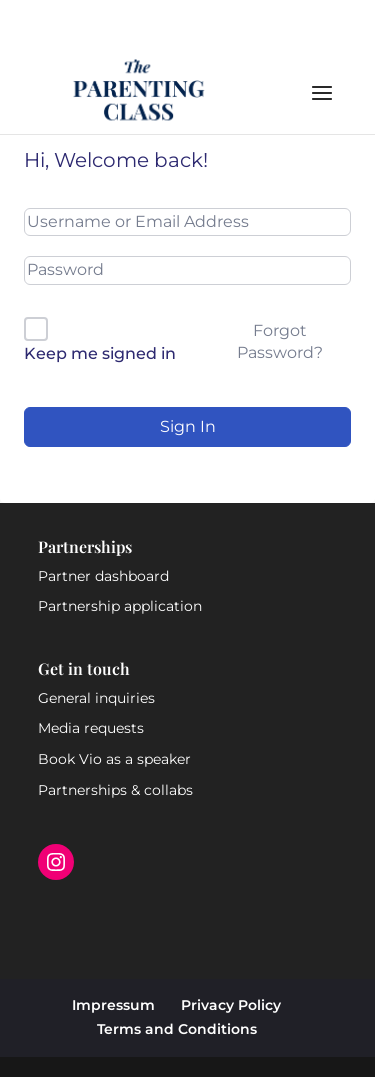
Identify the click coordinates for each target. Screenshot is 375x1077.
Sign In (188, 426)
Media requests (91, 728)
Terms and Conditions (177, 1029)
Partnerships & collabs (115, 790)
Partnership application (120, 606)
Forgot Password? (280, 341)
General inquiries (96, 698)
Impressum (113, 1005)
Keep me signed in (100, 353)
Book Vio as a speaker (114, 759)
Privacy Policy (231, 1005)
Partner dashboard (103, 576)
